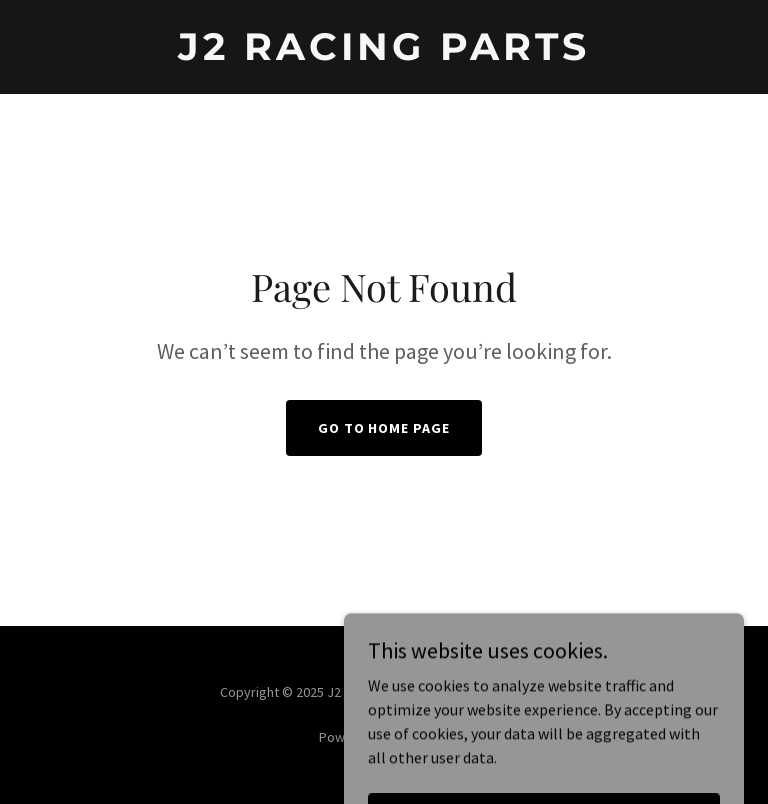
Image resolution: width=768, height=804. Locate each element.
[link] (384, 54)
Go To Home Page (384, 428)
